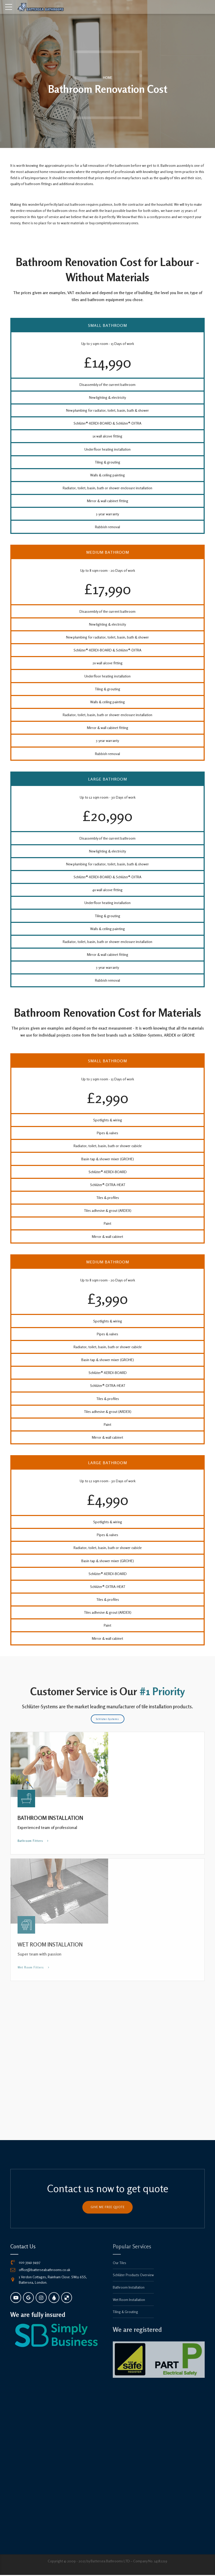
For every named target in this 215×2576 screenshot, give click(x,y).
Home (107, 78)
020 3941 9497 (30, 2263)
